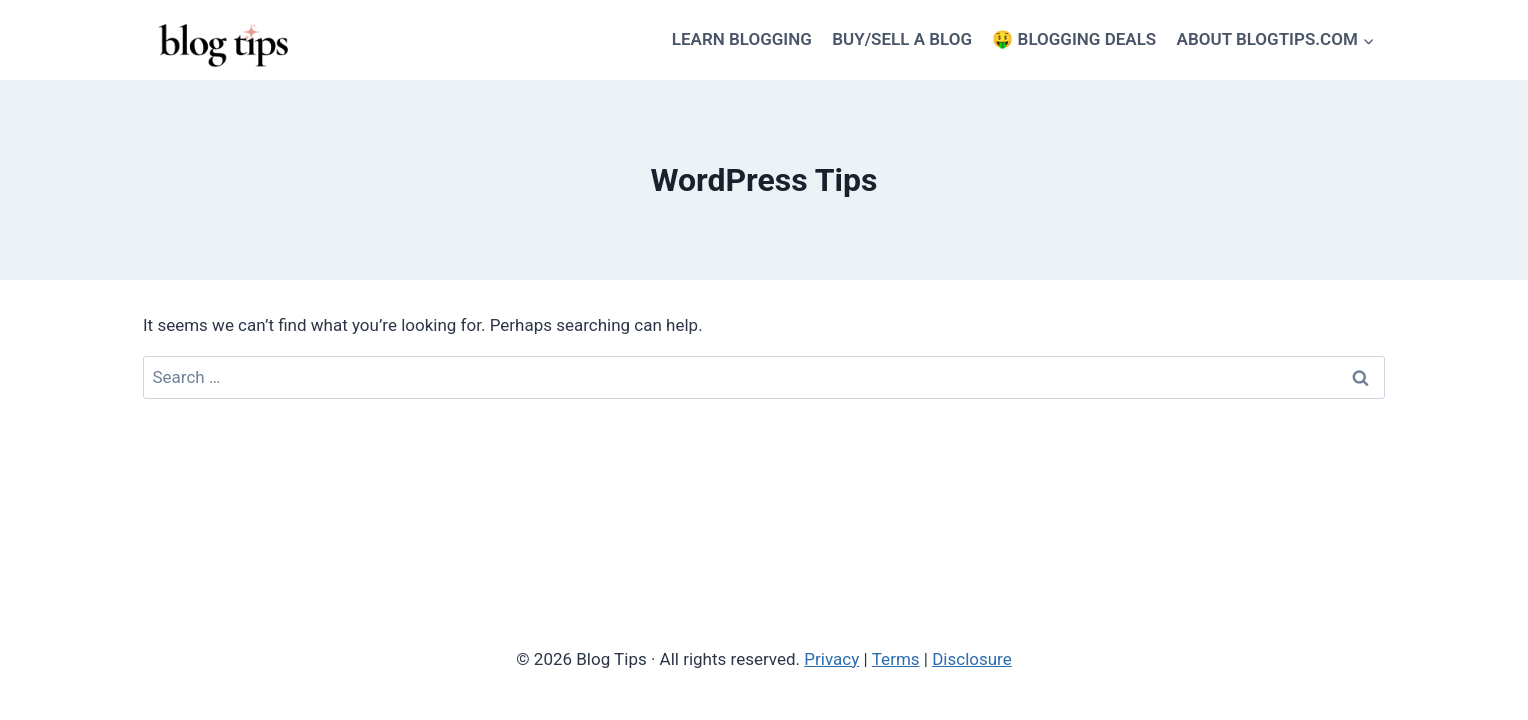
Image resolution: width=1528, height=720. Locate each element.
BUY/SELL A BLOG (902, 39)
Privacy (831, 659)
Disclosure (972, 659)
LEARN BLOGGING (742, 39)
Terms (896, 659)
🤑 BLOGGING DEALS (1074, 39)
